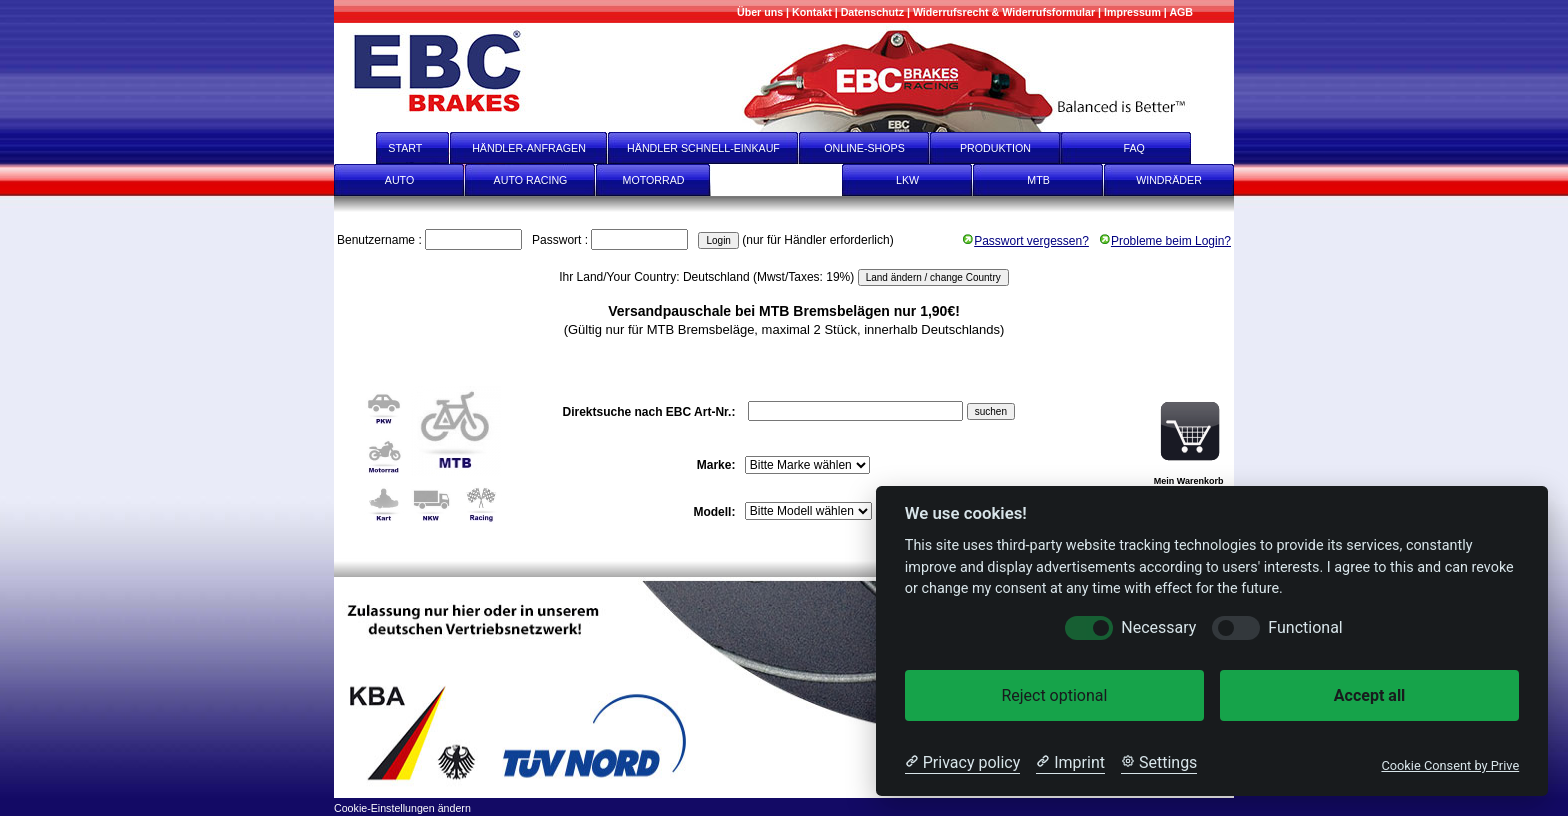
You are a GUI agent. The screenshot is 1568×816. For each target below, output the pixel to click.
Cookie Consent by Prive (1450, 765)
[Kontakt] (812, 12)
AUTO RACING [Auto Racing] (531, 180)
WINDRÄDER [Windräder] (1169, 180)
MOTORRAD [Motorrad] (654, 180)
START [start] (392, 148)
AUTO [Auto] (399, 180)
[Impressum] (1132, 12)
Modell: (715, 512)
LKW (907, 180)
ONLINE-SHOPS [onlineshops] (864, 148)
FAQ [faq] (1148, 148)
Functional (1305, 627)
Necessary (1158, 627)
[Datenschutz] (872, 12)
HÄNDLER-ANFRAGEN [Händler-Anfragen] (529, 148)
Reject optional (1054, 695)
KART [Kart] (776, 180)
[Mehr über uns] (760, 12)
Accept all (1369, 695)
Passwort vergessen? (1025, 241)
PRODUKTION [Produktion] (995, 148)
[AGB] (1181, 12)
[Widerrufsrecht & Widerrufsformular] (1004, 12)
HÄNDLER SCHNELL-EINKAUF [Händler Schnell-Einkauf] (703, 148)
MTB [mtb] (1038, 180)
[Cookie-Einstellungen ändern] (402, 806)
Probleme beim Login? (1165, 241)
